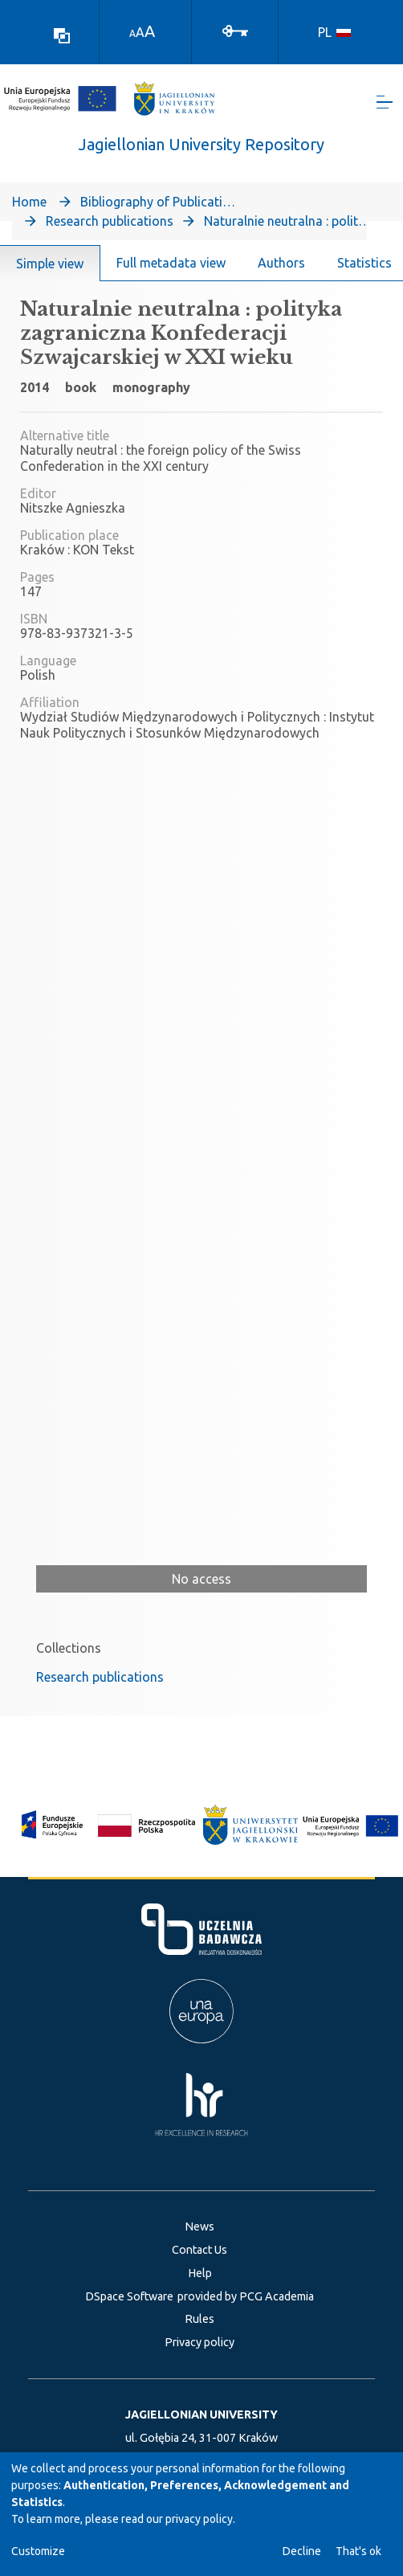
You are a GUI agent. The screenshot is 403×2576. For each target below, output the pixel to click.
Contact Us (199, 2249)
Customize (38, 2551)
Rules (199, 2318)
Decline (302, 2551)
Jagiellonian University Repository (201, 150)
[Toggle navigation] (384, 105)
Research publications (109, 226)
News (199, 2226)
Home (29, 207)
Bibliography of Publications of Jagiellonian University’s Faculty (160, 207)
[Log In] (235, 29)
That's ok (358, 2551)
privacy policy (199, 2519)
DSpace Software (129, 2296)
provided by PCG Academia (245, 2296)
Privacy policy (199, 2342)
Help (200, 2273)
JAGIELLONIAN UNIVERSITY (201, 2414)
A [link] (132, 33)
